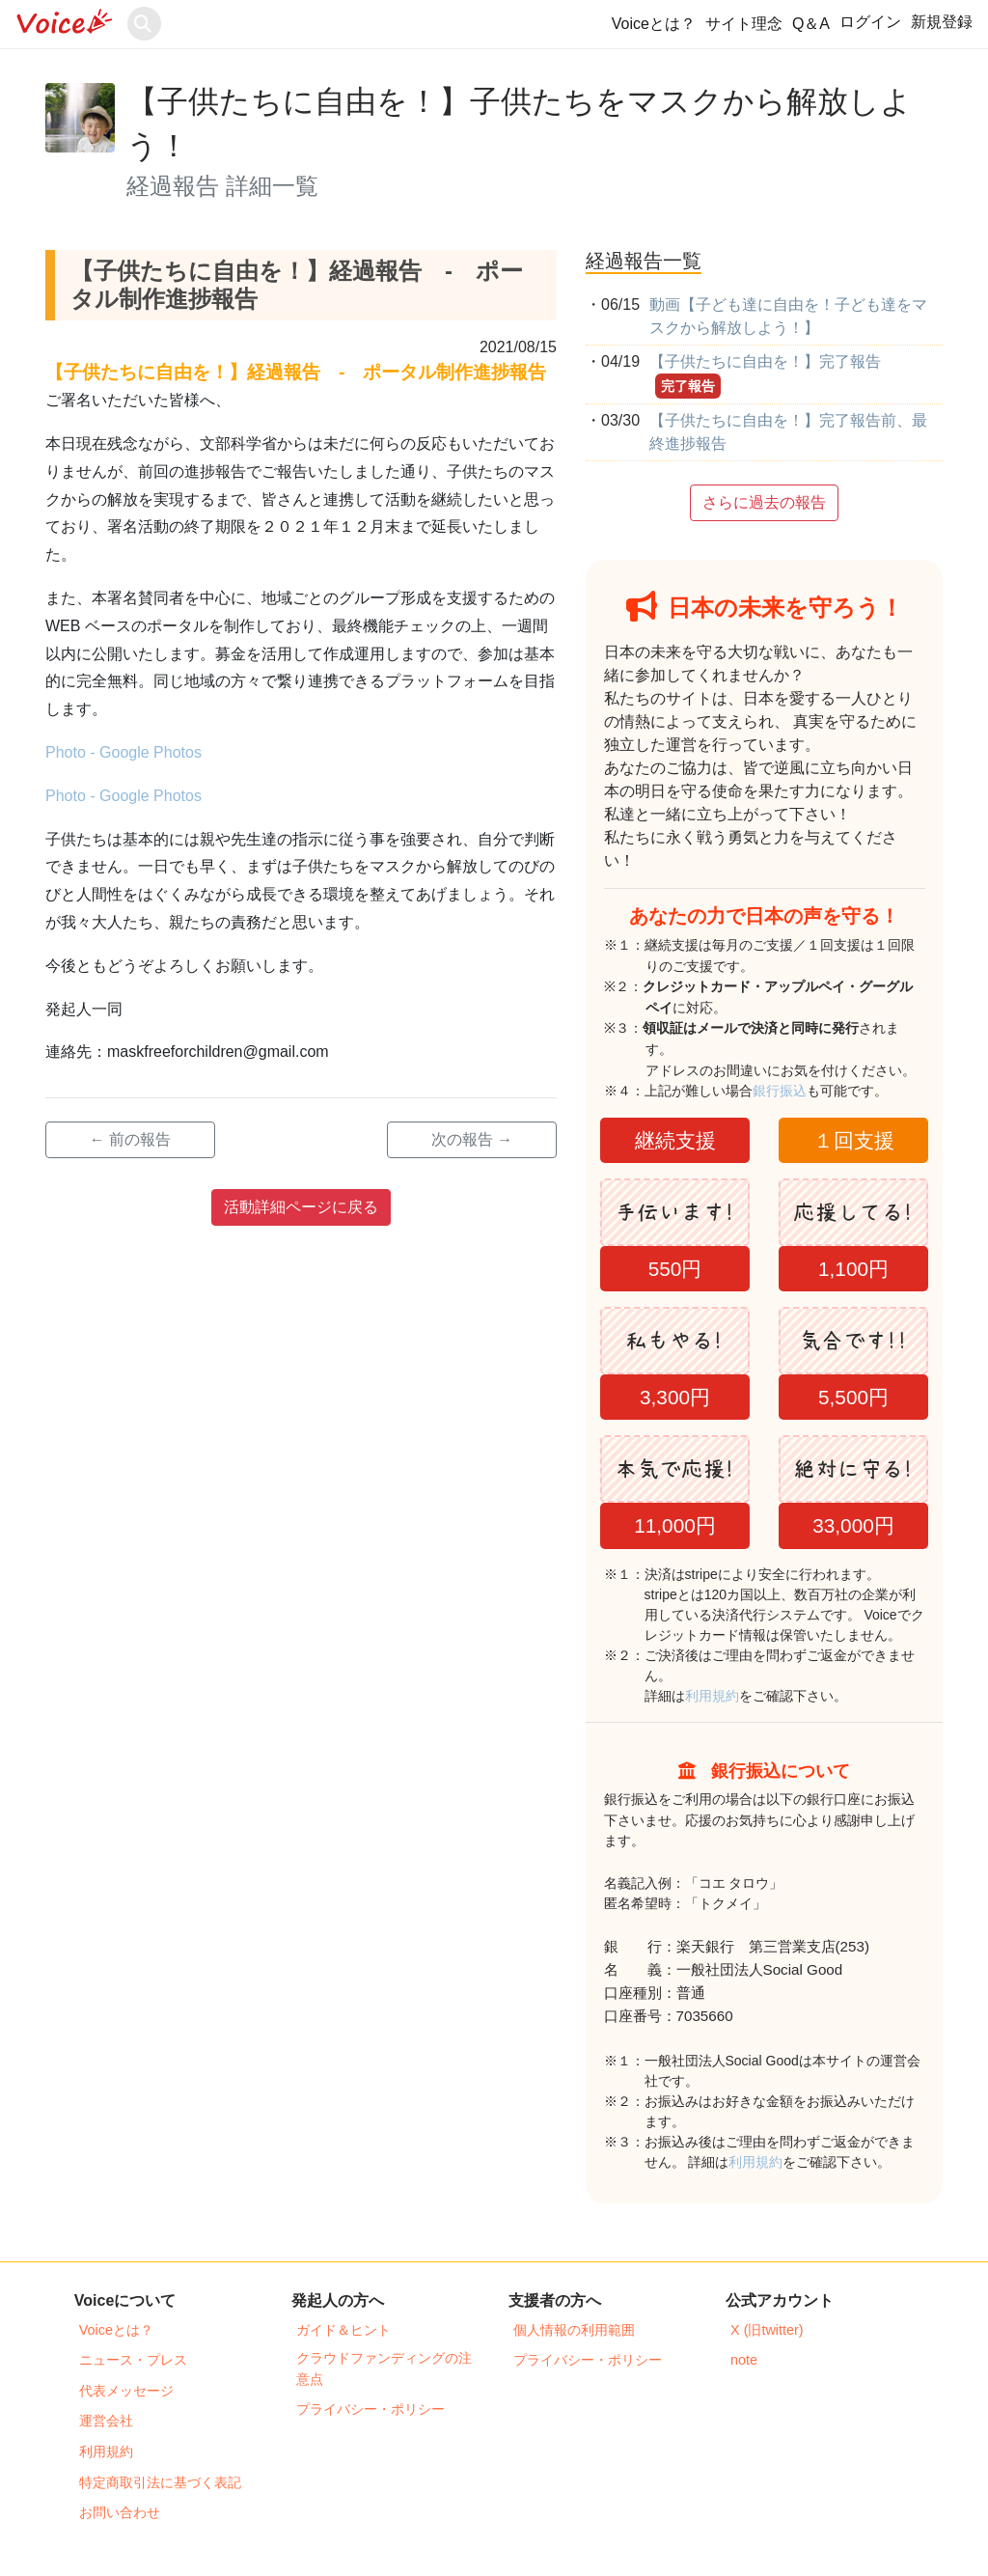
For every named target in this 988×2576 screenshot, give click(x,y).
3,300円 (675, 1397)
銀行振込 (800, 1090)
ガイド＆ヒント (343, 2330)
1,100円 (853, 1269)
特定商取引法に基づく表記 (160, 2482)
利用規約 (712, 1695)
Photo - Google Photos (123, 752)
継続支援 (675, 1140)
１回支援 (853, 1140)
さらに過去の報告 (764, 502)
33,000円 (853, 1525)
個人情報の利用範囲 (574, 2330)
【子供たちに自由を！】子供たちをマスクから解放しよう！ (519, 123)
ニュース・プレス (133, 2360)
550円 (675, 1269)
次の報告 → (471, 1139)
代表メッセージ (126, 2390)
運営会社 (106, 2420)
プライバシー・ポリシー (370, 2409)
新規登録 (942, 22)
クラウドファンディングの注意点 (384, 2368)
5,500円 (853, 1397)
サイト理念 (743, 23)
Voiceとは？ (654, 23)
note (743, 2360)
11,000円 (675, 1525)
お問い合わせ (119, 2512)
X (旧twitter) (767, 2330)
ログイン (870, 22)
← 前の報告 (130, 1139)
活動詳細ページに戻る (301, 1207)
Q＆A (811, 23)
